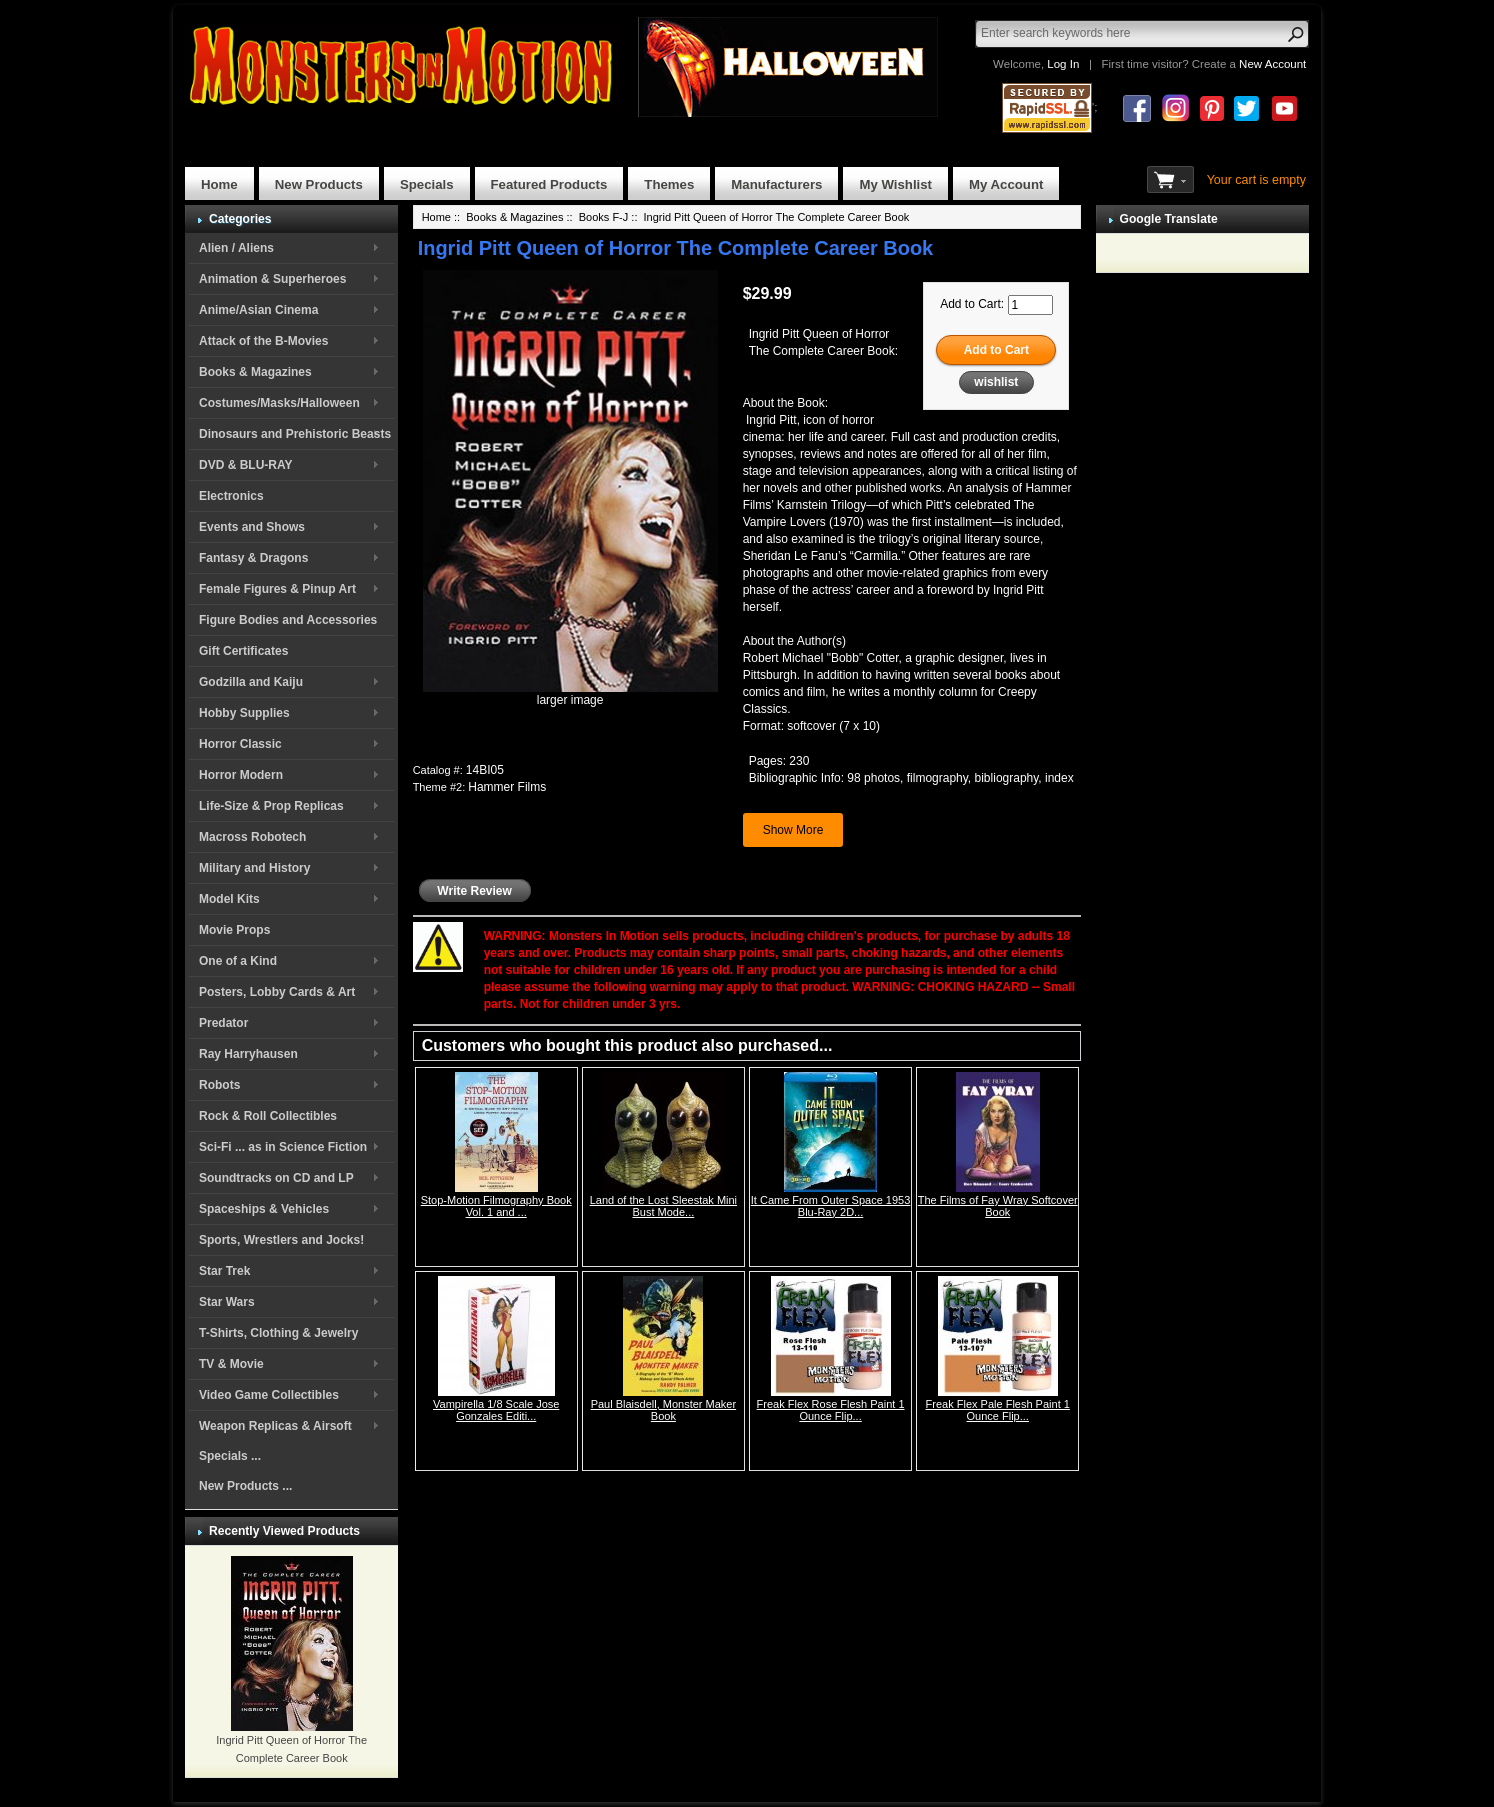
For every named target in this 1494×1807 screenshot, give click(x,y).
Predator (223, 1023)
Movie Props (234, 930)
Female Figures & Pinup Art (277, 589)
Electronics (231, 496)
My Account (1006, 184)
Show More (793, 830)
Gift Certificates (243, 651)
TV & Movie (231, 1364)
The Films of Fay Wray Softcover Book (998, 1206)
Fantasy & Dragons (253, 558)
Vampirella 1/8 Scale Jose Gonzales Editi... (496, 1410)
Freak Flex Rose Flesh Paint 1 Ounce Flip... (831, 1410)
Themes (669, 184)
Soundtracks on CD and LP (276, 1178)
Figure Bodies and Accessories (288, 620)
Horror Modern (241, 775)
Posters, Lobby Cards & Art (277, 992)
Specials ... (230, 1456)
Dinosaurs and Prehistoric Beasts (295, 434)
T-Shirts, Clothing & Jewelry (278, 1333)
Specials (427, 184)
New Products (319, 184)
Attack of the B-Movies (263, 341)
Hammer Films (507, 787)
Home (219, 184)
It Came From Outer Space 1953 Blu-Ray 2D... (831, 1206)
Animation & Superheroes (272, 279)
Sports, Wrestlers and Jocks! (281, 1240)
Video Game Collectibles (269, 1395)
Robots (219, 1085)
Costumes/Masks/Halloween (279, 403)
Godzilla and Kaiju (251, 682)
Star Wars (227, 1302)
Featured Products (549, 184)
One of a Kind (238, 961)
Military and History (254, 868)
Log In (1063, 64)
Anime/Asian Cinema (258, 310)
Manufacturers (776, 184)
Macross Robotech (252, 837)
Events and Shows (252, 527)
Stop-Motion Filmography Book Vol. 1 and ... (496, 1206)
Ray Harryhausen (248, 1054)
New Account (1272, 64)
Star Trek (224, 1271)
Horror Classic (240, 744)
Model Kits (229, 899)
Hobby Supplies (244, 713)
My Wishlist (895, 184)
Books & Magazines (255, 372)
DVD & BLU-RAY (246, 465)
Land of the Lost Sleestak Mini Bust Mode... (663, 1206)
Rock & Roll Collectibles (268, 1116)
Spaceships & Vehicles (264, 1209)
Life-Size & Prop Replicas (271, 806)
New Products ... (245, 1486)
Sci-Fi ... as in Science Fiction (283, 1147)
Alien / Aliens (236, 248)
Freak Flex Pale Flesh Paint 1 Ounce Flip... (998, 1410)
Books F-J (604, 217)
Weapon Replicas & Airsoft (275, 1426)
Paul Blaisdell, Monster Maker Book (664, 1410)
